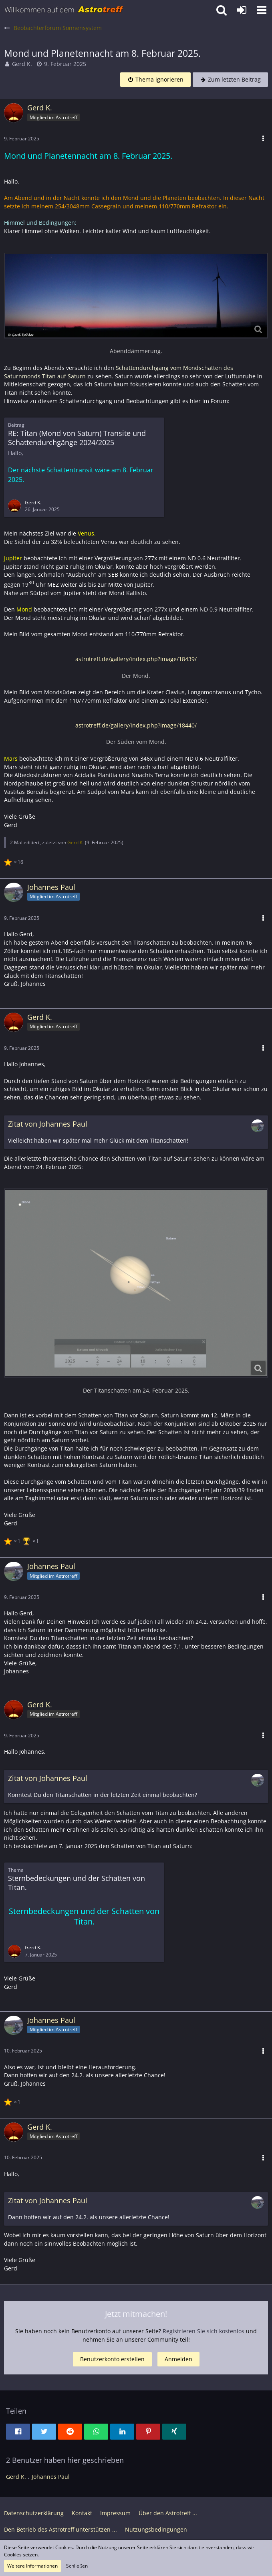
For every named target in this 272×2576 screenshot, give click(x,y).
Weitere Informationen (32, 2565)
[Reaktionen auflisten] (14, 861)
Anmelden (178, 2359)
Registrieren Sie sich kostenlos (203, 2331)
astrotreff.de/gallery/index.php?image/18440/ (136, 725)
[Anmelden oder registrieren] (242, 10)
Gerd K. (22, 64)
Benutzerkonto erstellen (112, 2359)
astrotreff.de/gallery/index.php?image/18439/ (136, 659)
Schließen (77, 2565)
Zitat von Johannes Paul (47, 1124)
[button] (262, 10)
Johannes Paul (51, 2476)
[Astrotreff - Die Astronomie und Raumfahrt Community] (64, 10)
